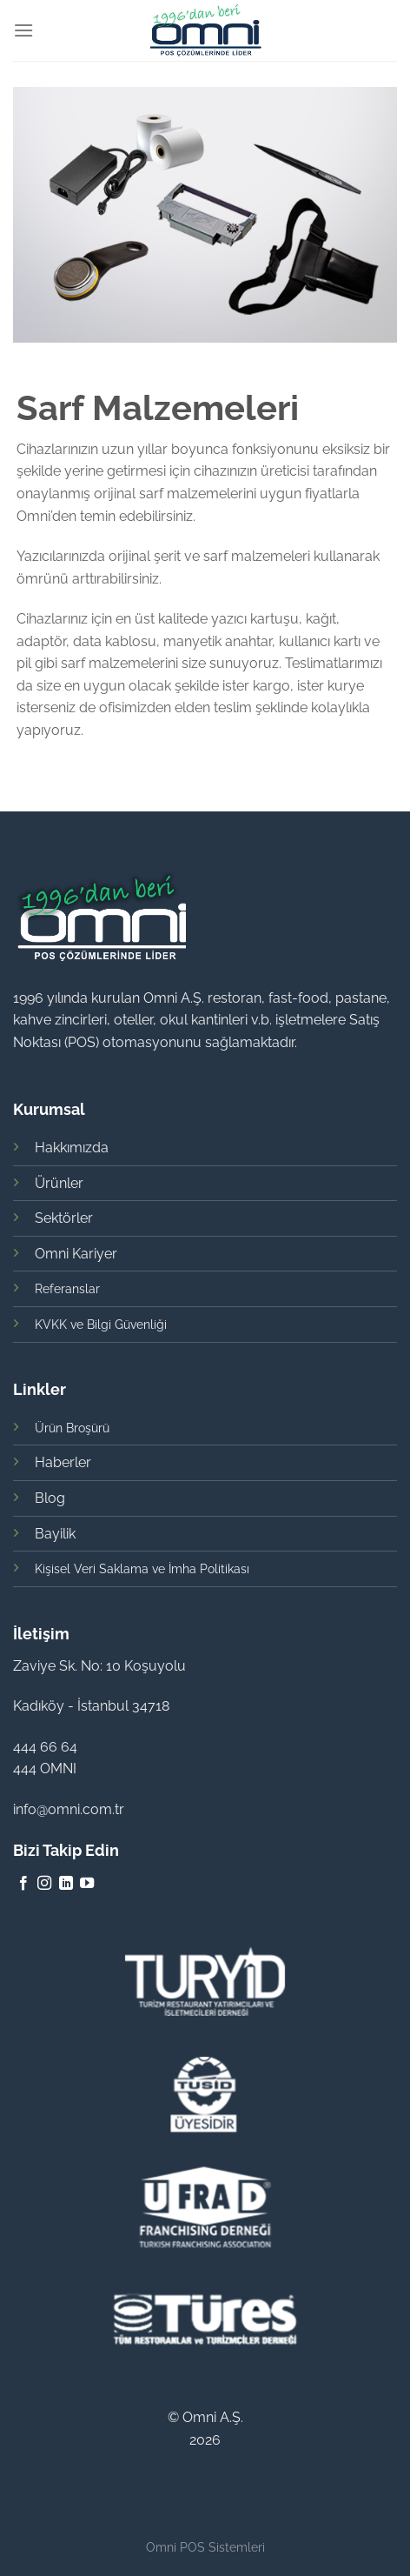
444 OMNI (44, 1768)
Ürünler (59, 1183)
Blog (50, 1498)
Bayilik (55, 1533)
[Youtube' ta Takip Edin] (87, 1884)
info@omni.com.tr (68, 1809)
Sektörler (64, 1218)
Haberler (63, 1462)
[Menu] (23, 30)
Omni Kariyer (76, 1253)
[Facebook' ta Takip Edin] (23, 1884)
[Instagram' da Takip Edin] (44, 1884)
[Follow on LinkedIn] (66, 1884)
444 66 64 (45, 1746)
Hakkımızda (72, 1147)
